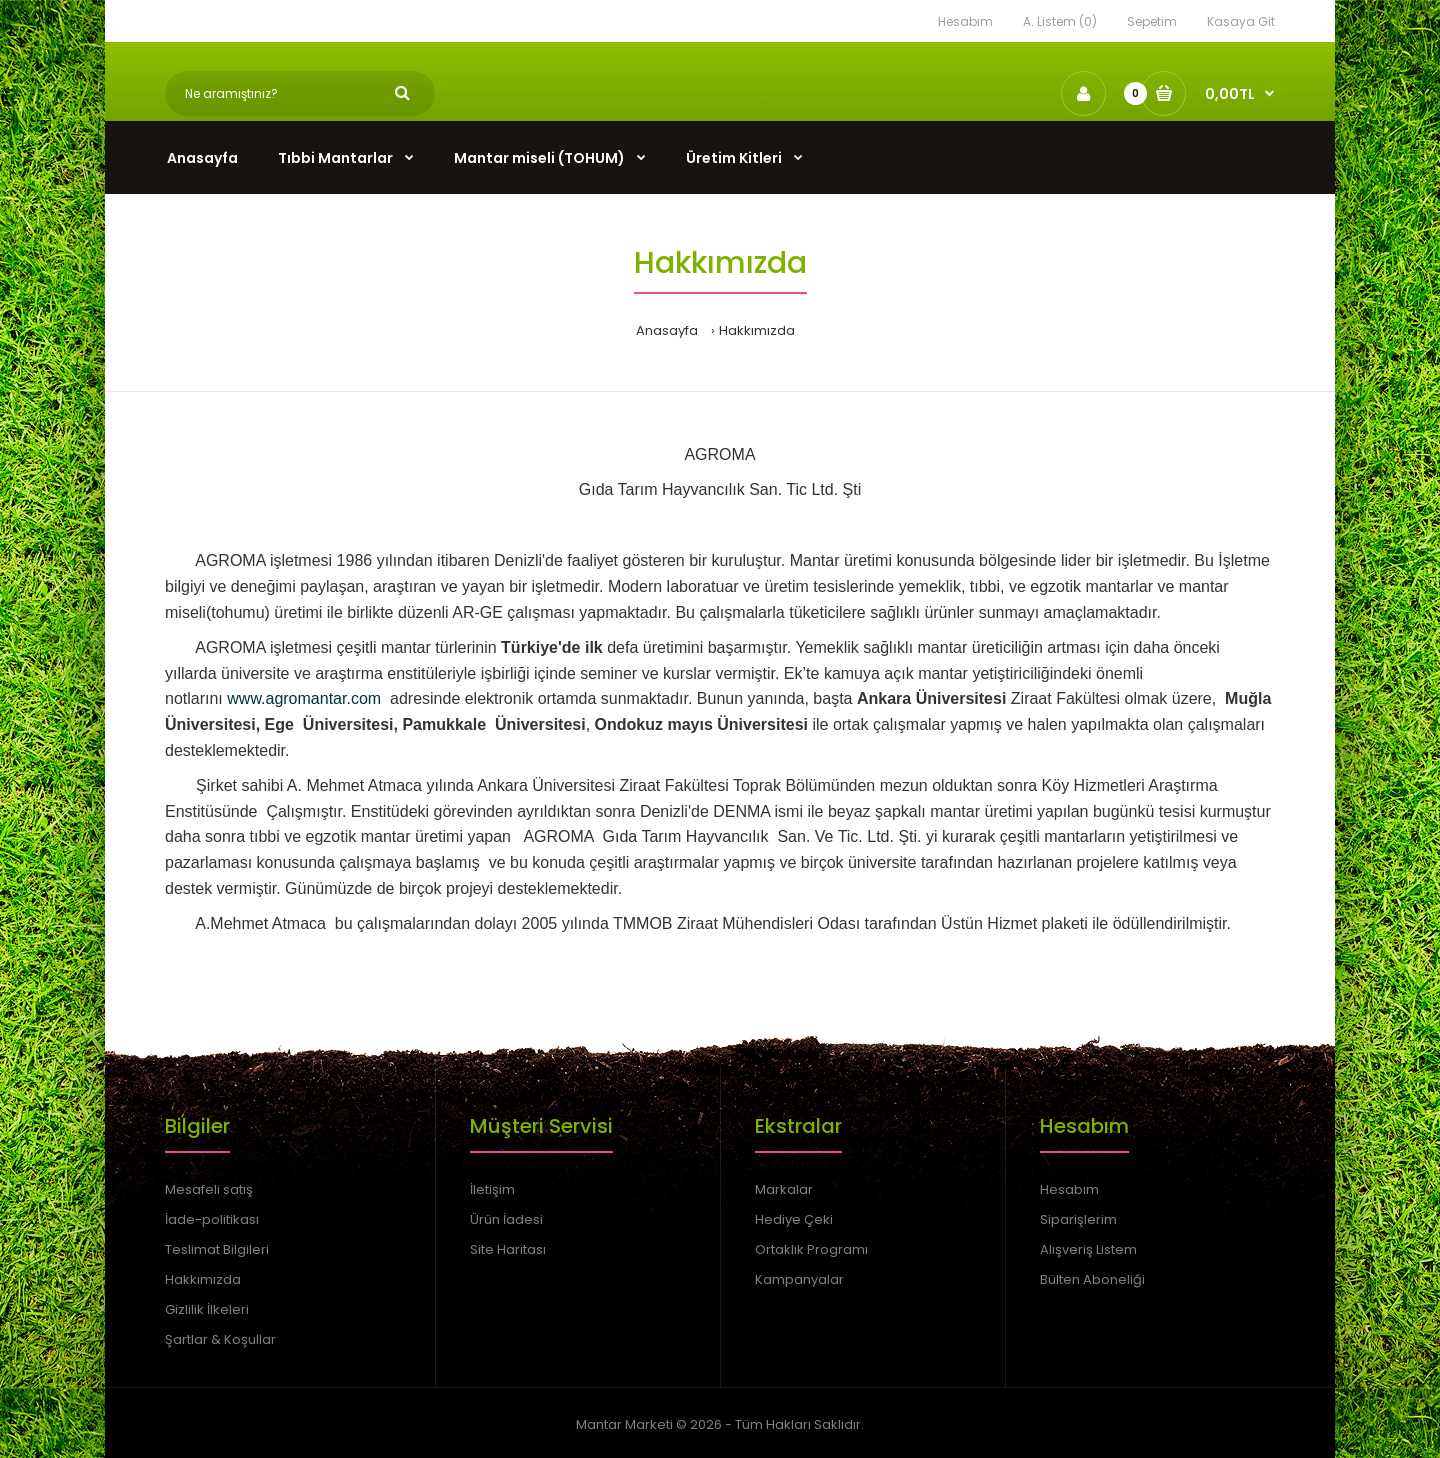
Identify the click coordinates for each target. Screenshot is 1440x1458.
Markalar (784, 1189)
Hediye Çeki (794, 1219)
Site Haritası (508, 1249)
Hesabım (965, 21)
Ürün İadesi (506, 1219)
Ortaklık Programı (811, 1249)
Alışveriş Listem (1088, 1249)
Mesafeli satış (209, 1189)
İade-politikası (212, 1219)
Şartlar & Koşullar (220, 1339)
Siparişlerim (1078, 1219)
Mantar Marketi (624, 1424)
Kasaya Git (1241, 21)
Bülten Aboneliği (1092, 1279)
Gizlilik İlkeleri (207, 1309)
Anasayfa (667, 330)
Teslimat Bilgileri (217, 1249)
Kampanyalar (799, 1279)
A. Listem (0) (1060, 21)
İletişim (492, 1189)
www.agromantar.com (304, 698)
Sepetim (1152, 21)
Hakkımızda (757, 330)
